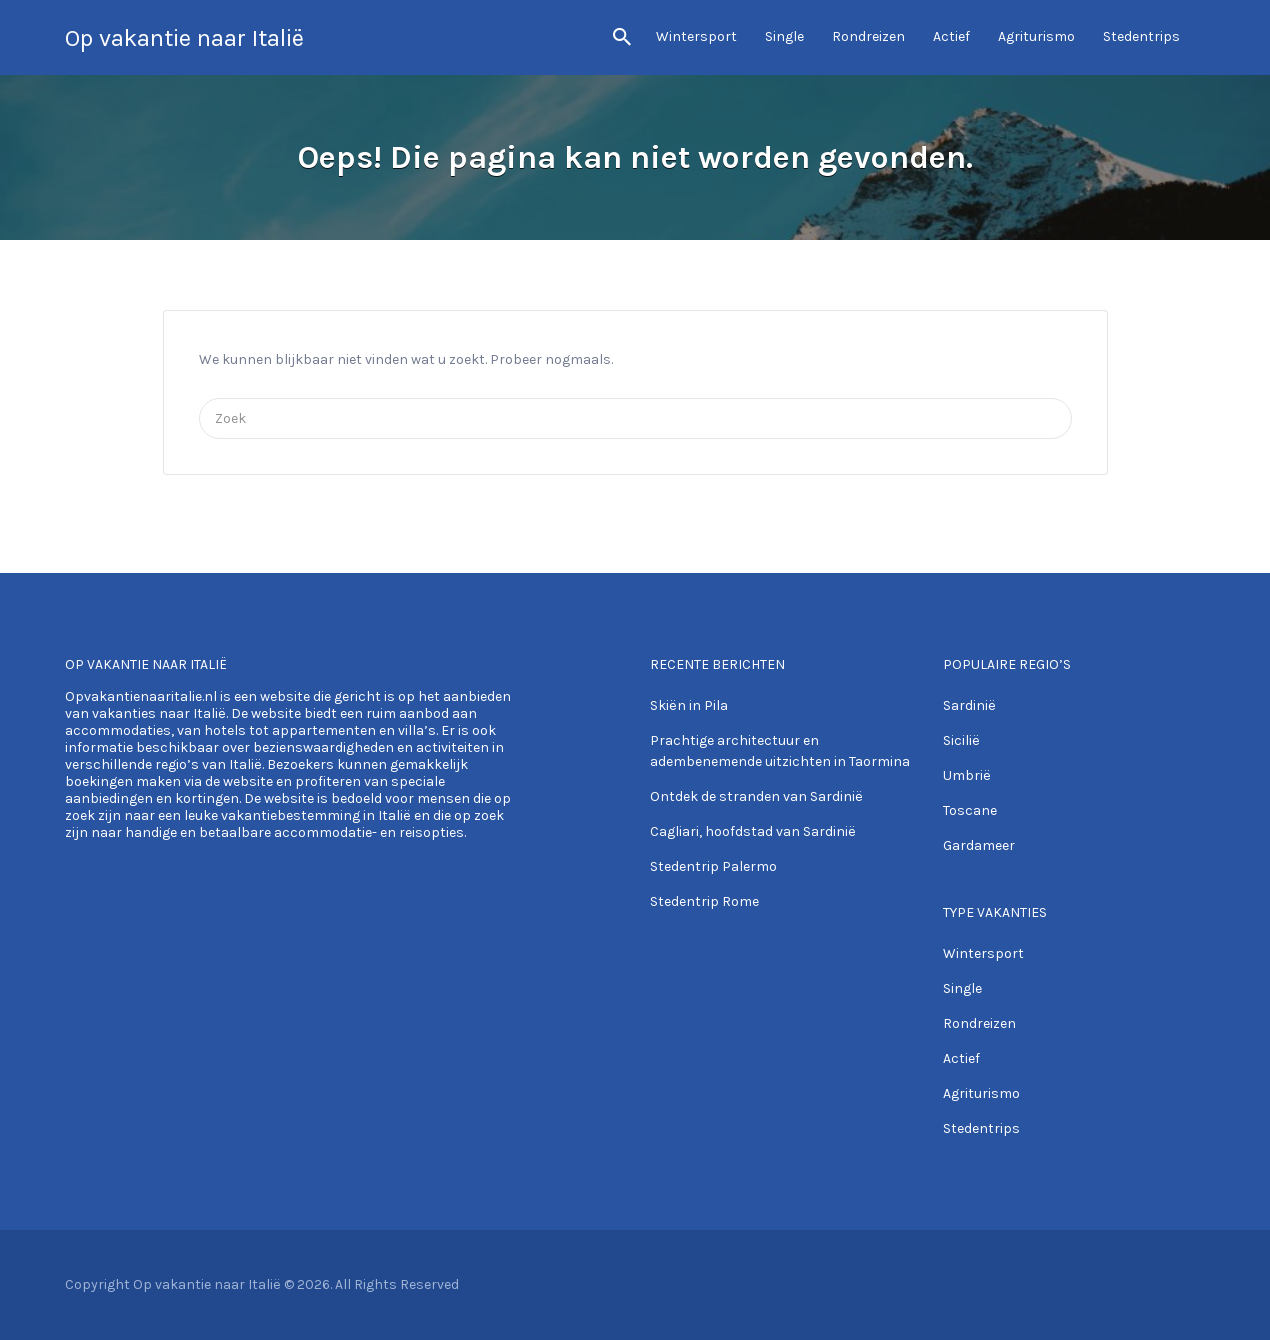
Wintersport (696, 36)
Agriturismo (1036, 36)
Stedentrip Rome (704, 901)
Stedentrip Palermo (713, 866)
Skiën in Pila (689, 705)
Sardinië (969, 705)
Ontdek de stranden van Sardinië (756, 796)
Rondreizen (868, 36)
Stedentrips (1141, 36)
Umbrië (967, 775)
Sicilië (961, 740)
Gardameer (979, 845)
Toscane (970, 810)
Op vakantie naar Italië (184, 38)
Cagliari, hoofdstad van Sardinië (753, 831)
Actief (951, 36)
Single (784, 36)
